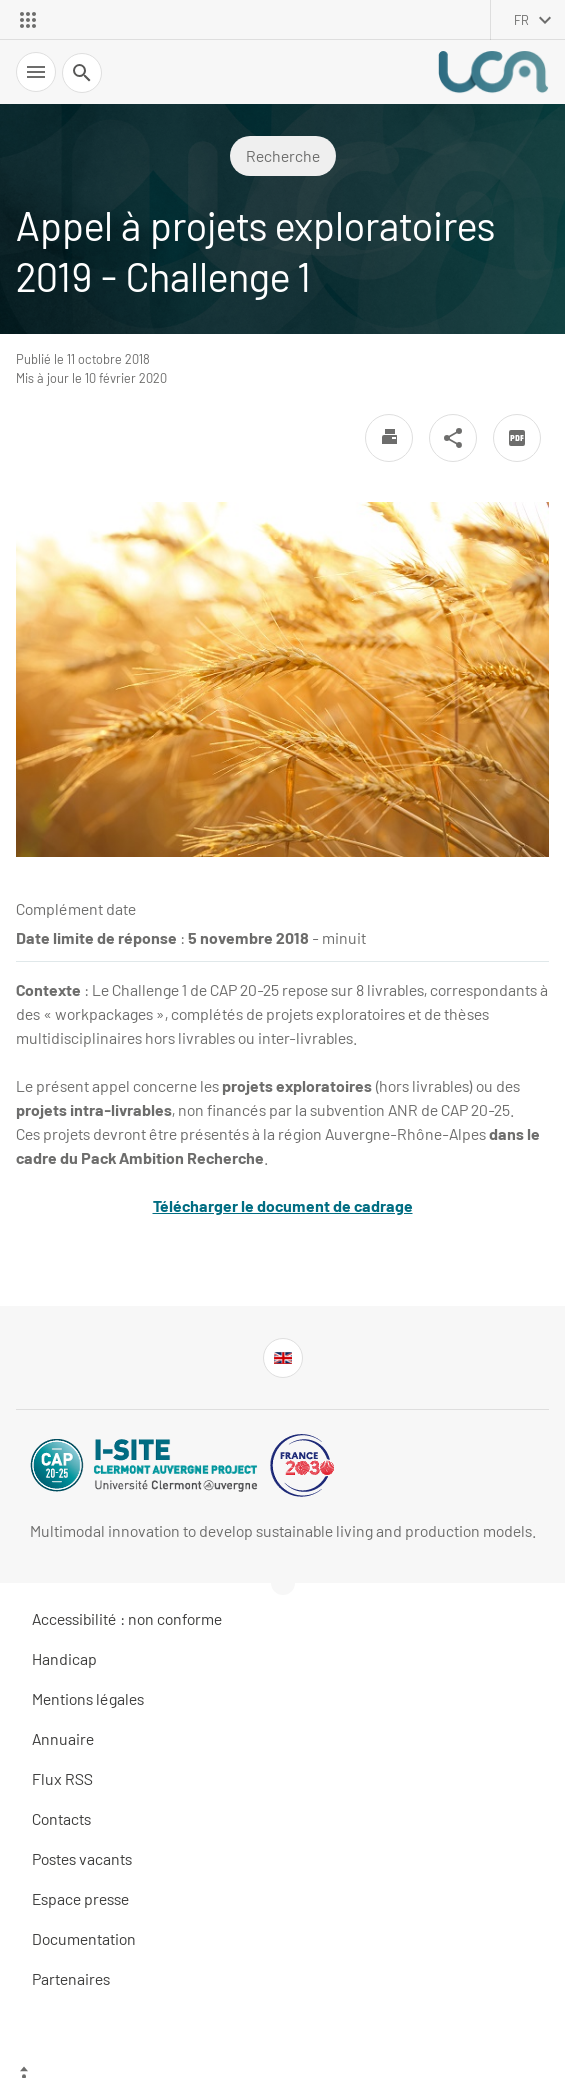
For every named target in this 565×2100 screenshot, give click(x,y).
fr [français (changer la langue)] (521, 20)
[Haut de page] (282, 2075)
